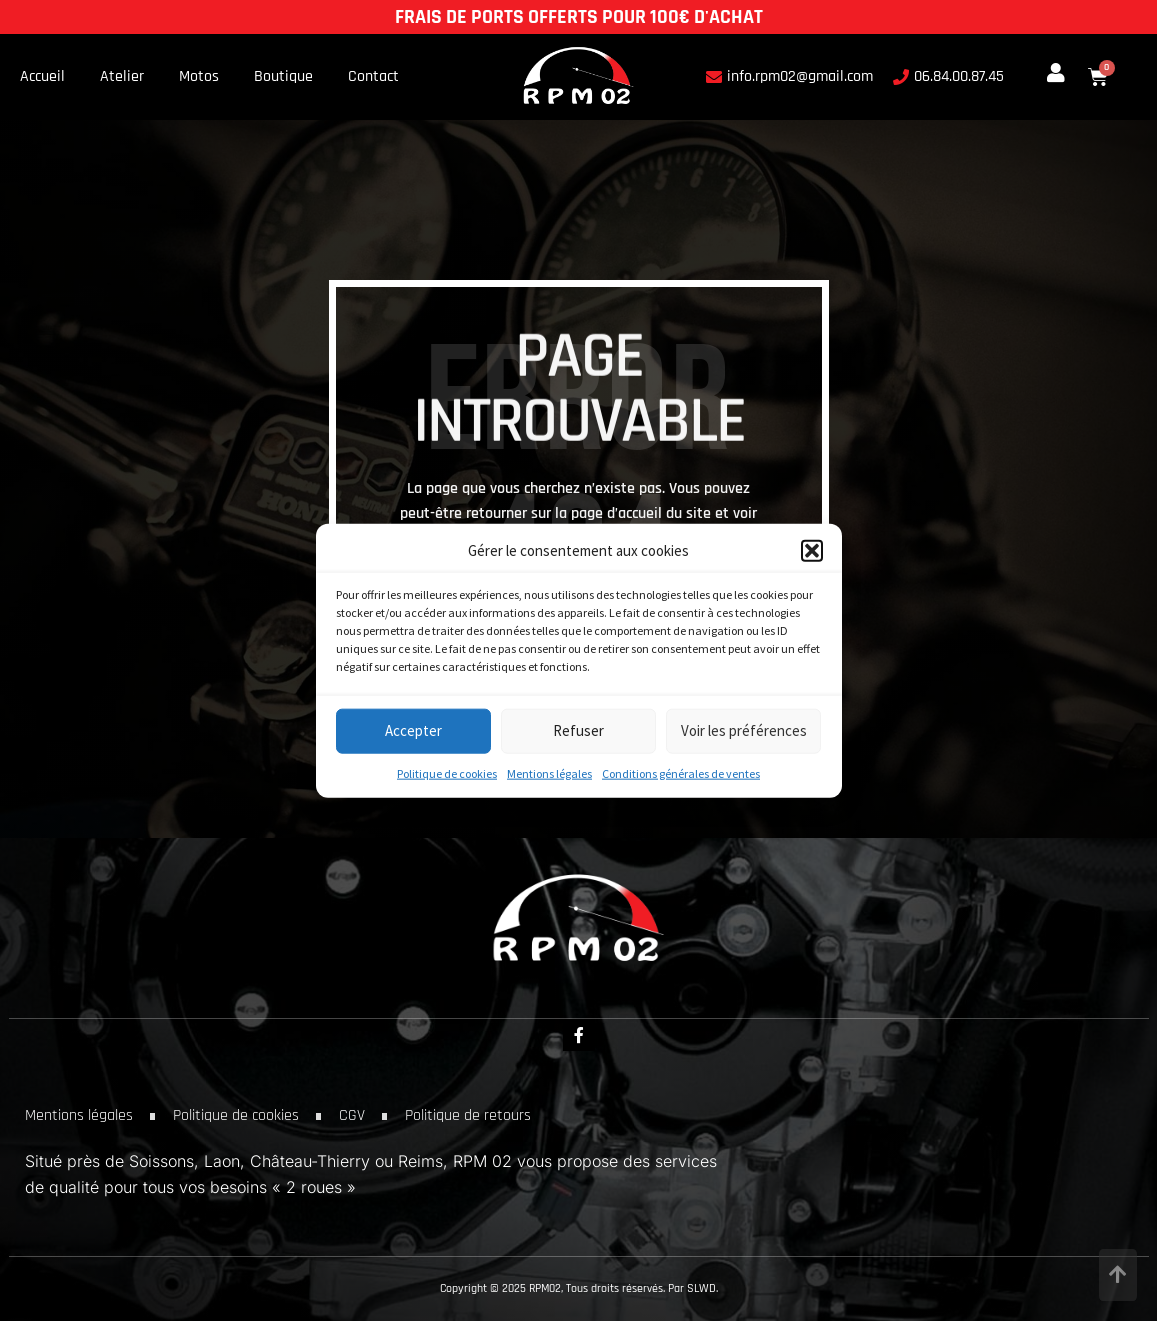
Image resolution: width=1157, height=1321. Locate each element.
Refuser (578, 730)
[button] (812, 550)
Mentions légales (549, 772)
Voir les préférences (744, 730)
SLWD (701, 1288)
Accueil (42, 77)
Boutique (283, 77)
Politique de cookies (447, 772)
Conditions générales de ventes (681, 772)
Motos (199, 77)
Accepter (413, 730)
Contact (373, 77)
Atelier (122, 77)
